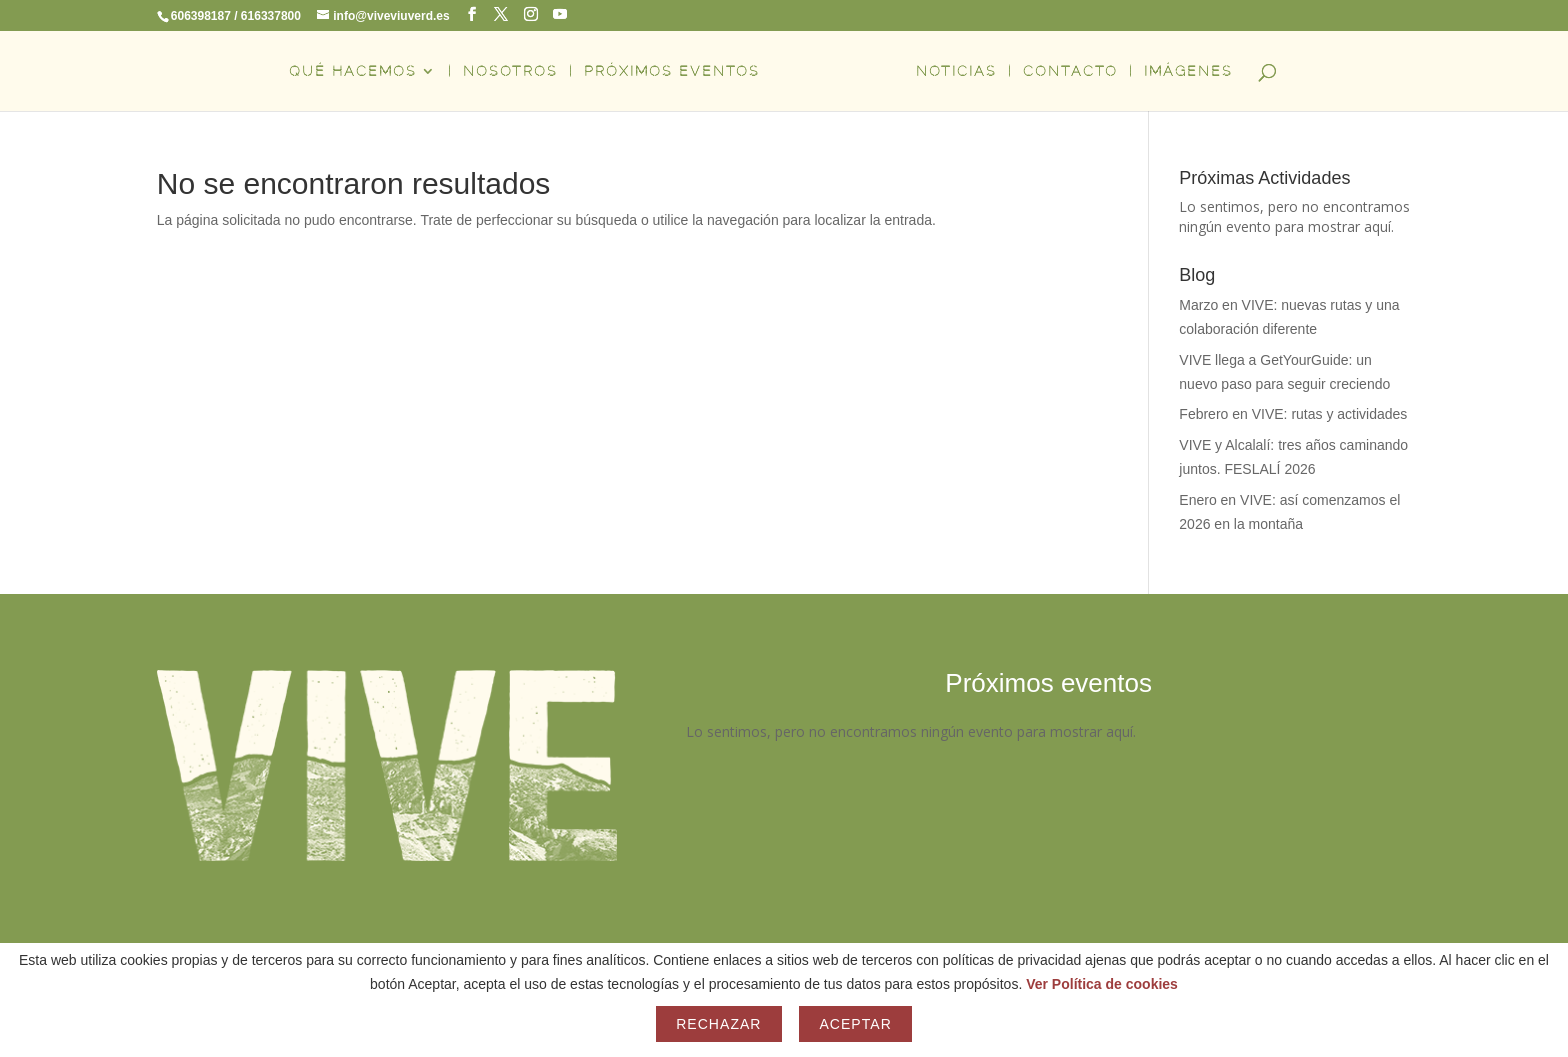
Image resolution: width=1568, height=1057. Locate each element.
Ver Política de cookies (1102, 984)
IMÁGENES (1188, 71)
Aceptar (855, 1024)
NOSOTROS (510, 71)
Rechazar (718, 1024)
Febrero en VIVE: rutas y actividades (1293, 414)
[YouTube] (560, 14)
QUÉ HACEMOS (353, 71)
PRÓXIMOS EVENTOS (672, 71)
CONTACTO (1070, 71)
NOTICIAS (956, 71)
